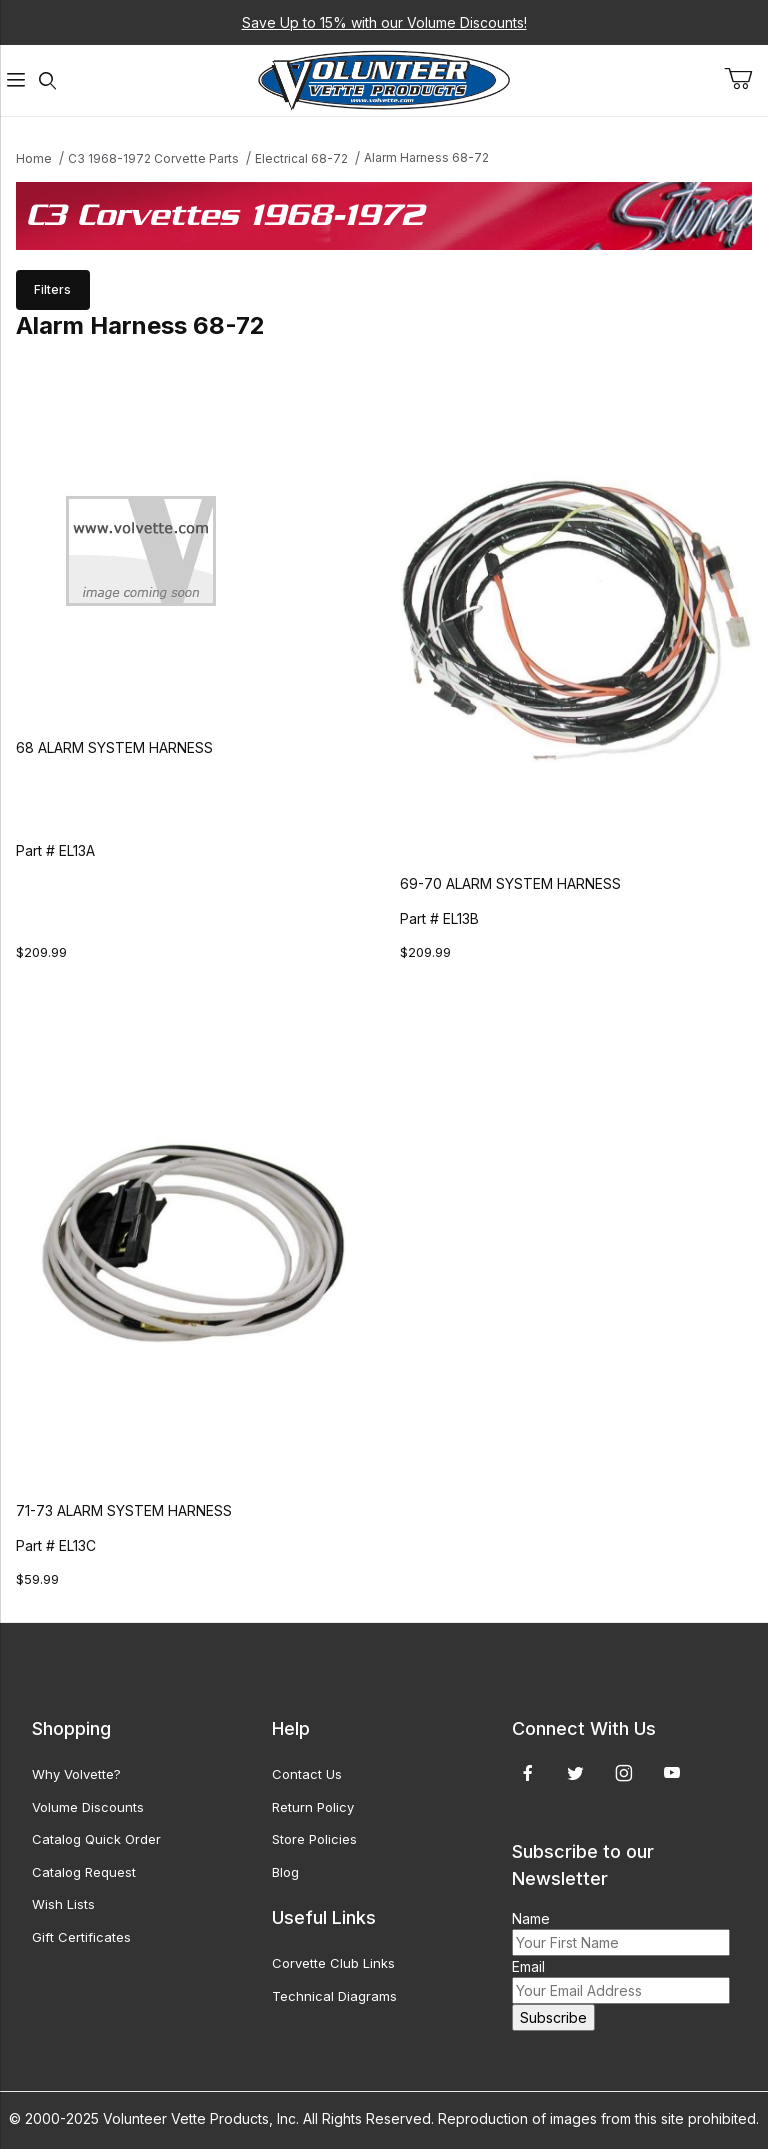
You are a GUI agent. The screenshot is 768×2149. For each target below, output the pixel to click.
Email (528, 1966)
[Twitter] (575, 1773)
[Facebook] (528, 1773)
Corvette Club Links (333, 1963)
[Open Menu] (16, 80)
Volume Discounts (88, 1807)
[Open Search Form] (48, 80)
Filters (52, 289)
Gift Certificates (81, 1937)
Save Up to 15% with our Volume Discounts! (384, 22)
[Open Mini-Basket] (746, 79)
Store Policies (314, 1839)
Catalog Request (84, 1872)
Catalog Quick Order (96, 1839)
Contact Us (307, 1774)
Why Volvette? (76, 1774)
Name (531, 1918)
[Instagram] (624, 1773)
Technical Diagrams (334, 1996)
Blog (285, 1872)
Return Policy (313, 1807)
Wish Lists (63, 1904)
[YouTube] (672, 1773)
